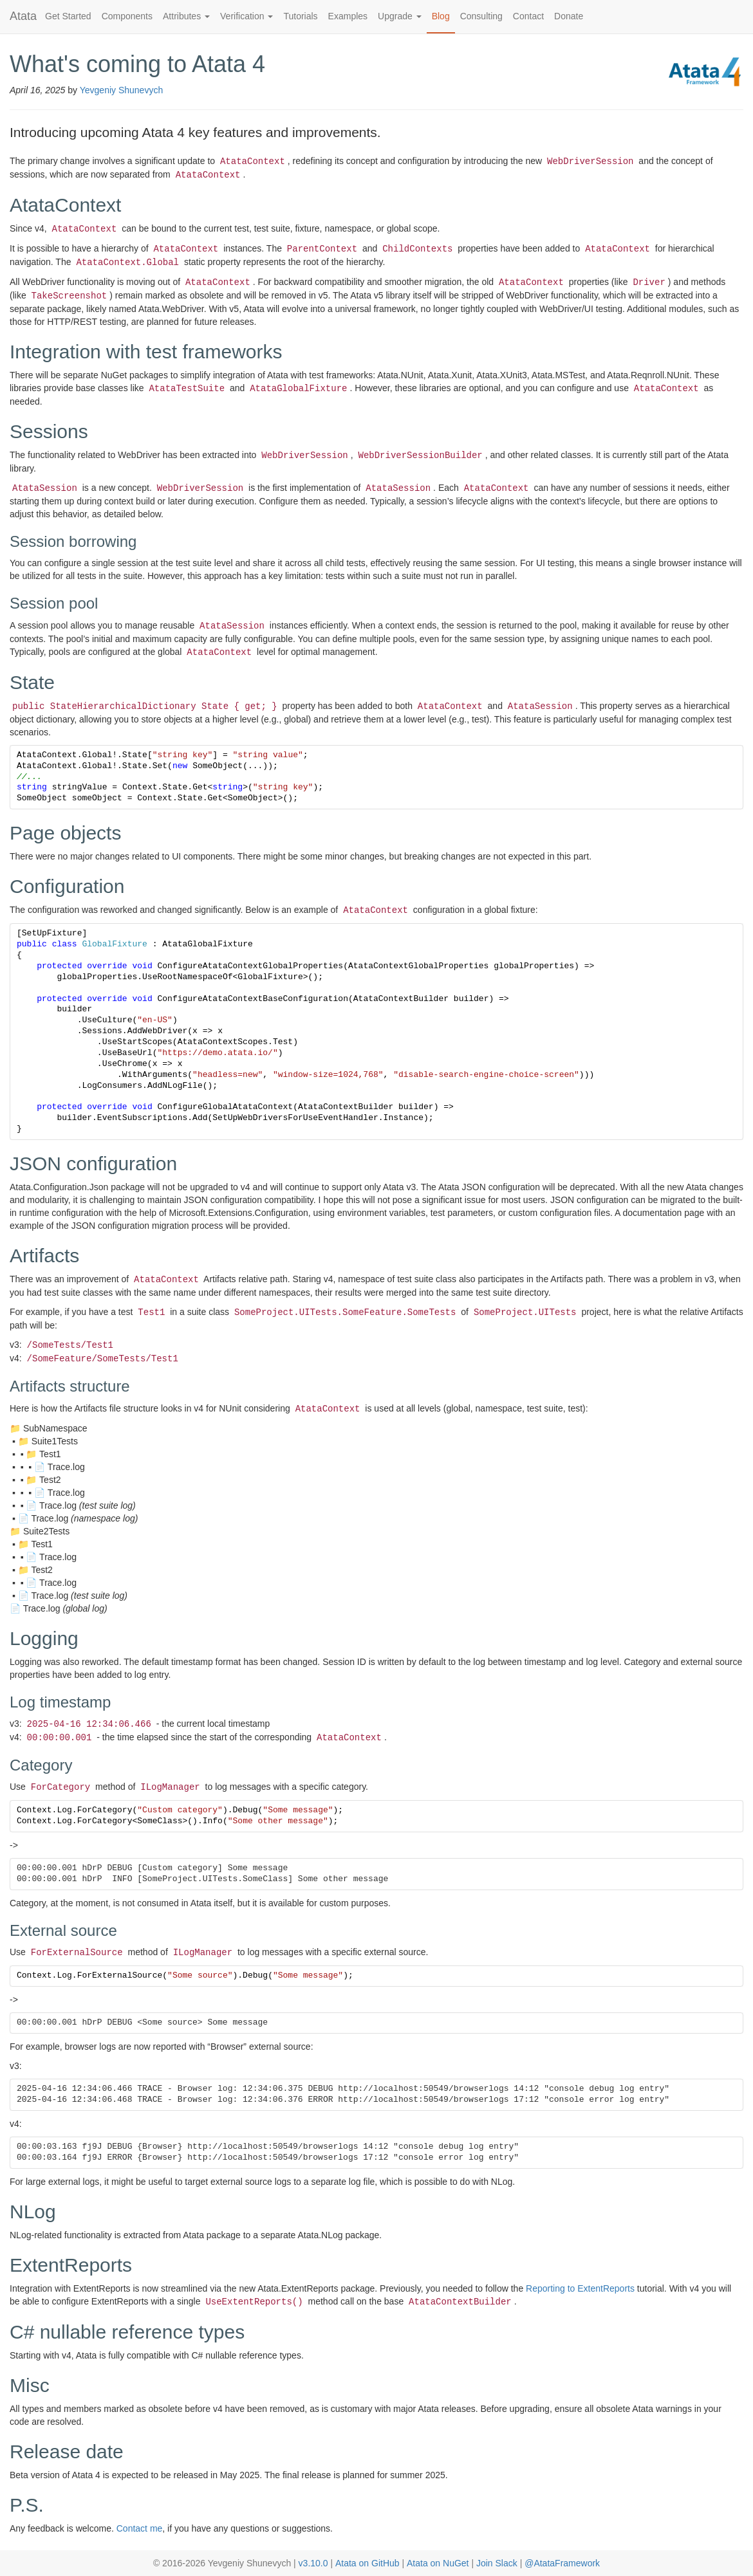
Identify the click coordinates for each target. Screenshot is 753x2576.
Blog (441, 16)
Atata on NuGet (438, 2563)
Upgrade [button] (400, 16)
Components (127, 16)
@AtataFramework (562, 2563)
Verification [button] (246, 16)
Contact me (139, 2528)
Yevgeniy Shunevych (121, 90)
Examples (347, 16)
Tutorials (300, 16)
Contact (528, 16)
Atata (23, 16)
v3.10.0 (313, 2563)
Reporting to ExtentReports (580, 2288)
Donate (568, 16)
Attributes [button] (186, 16)
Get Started (68, 16)
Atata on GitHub (367, 2563)
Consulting (481, 16)
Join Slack (496, 2563)
